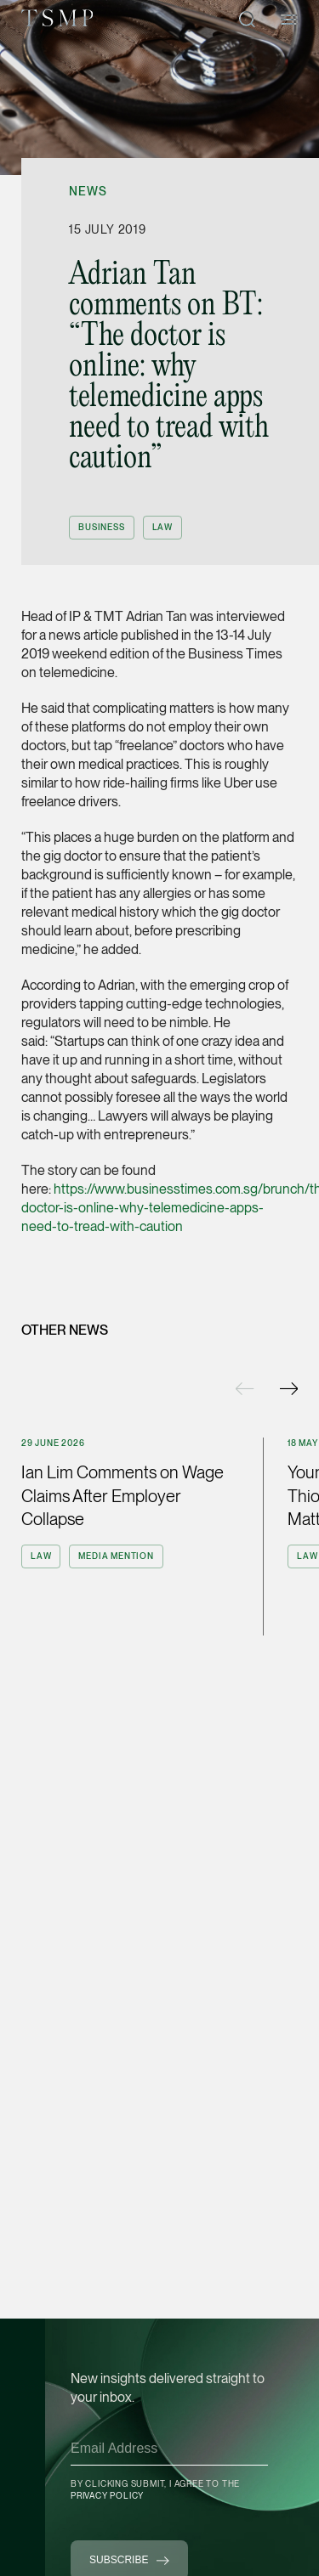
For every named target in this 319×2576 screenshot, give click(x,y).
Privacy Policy (107, 2495)
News (87, 191)
